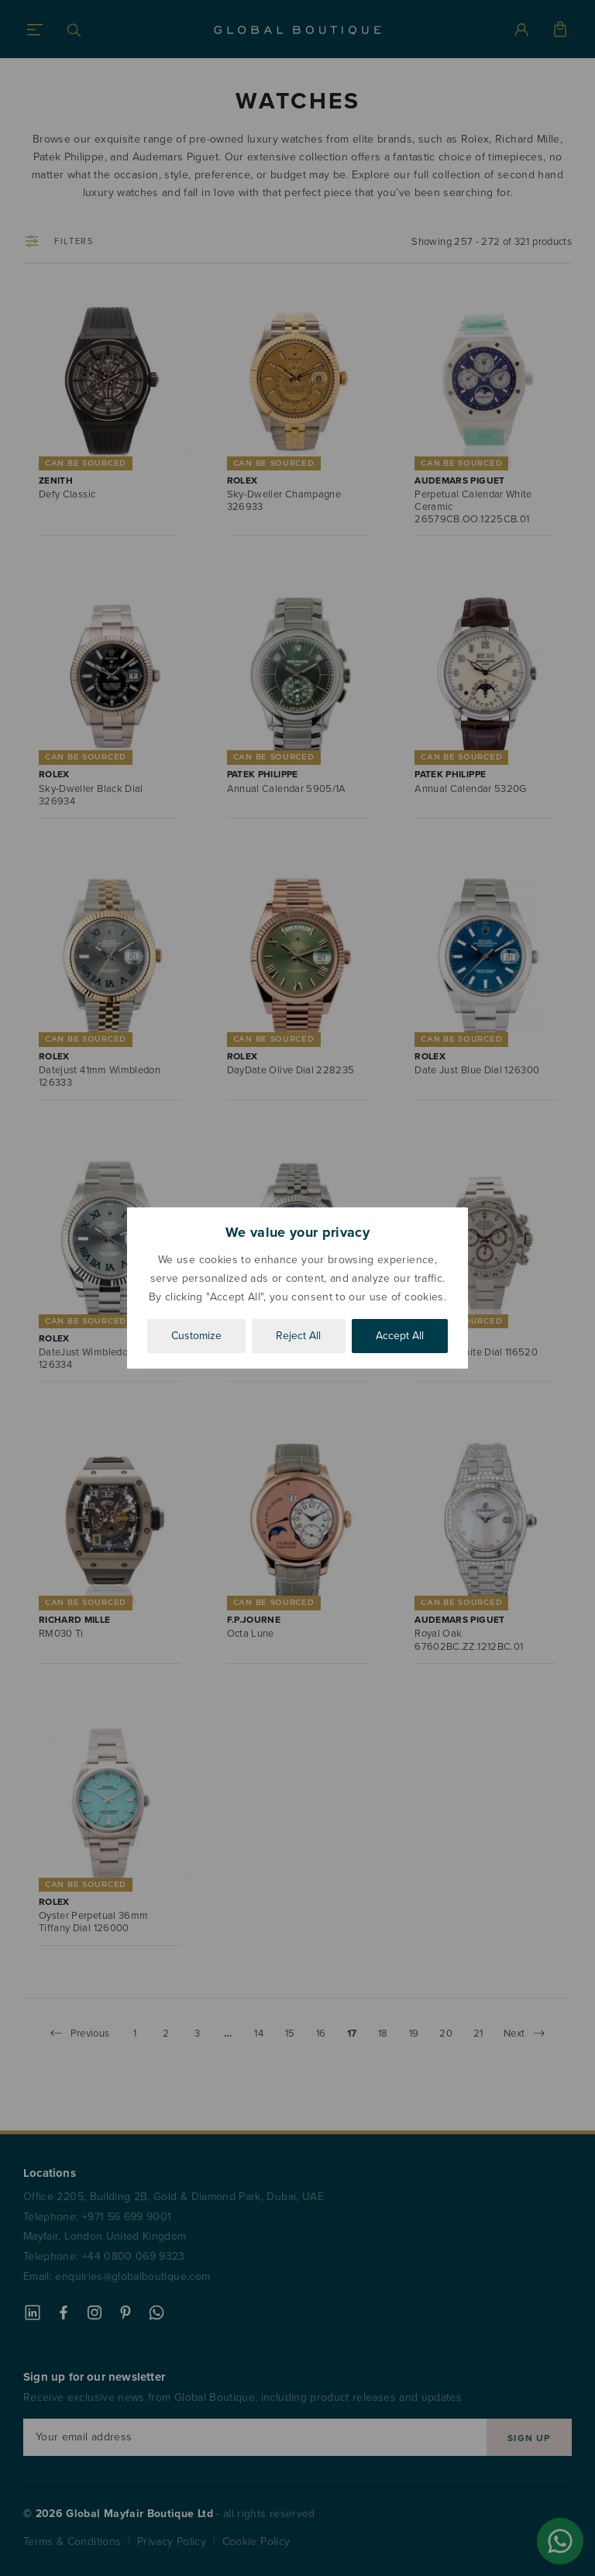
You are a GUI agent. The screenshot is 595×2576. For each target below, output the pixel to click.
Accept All (400, 1336)
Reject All (298, 1336)
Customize (196, 1336)
